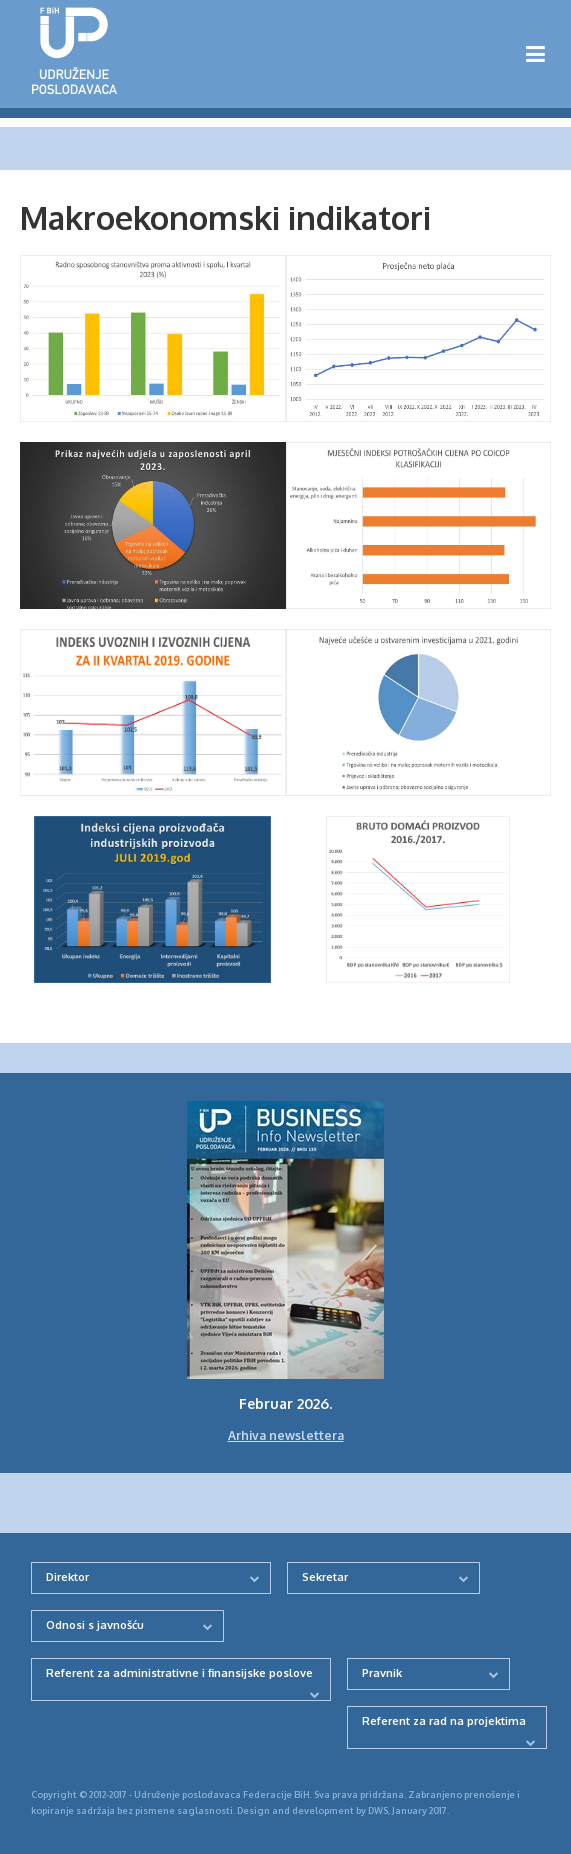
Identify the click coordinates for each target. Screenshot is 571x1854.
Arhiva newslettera (286, 1435)
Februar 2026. (285, 1403)
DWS (378, 1810)
